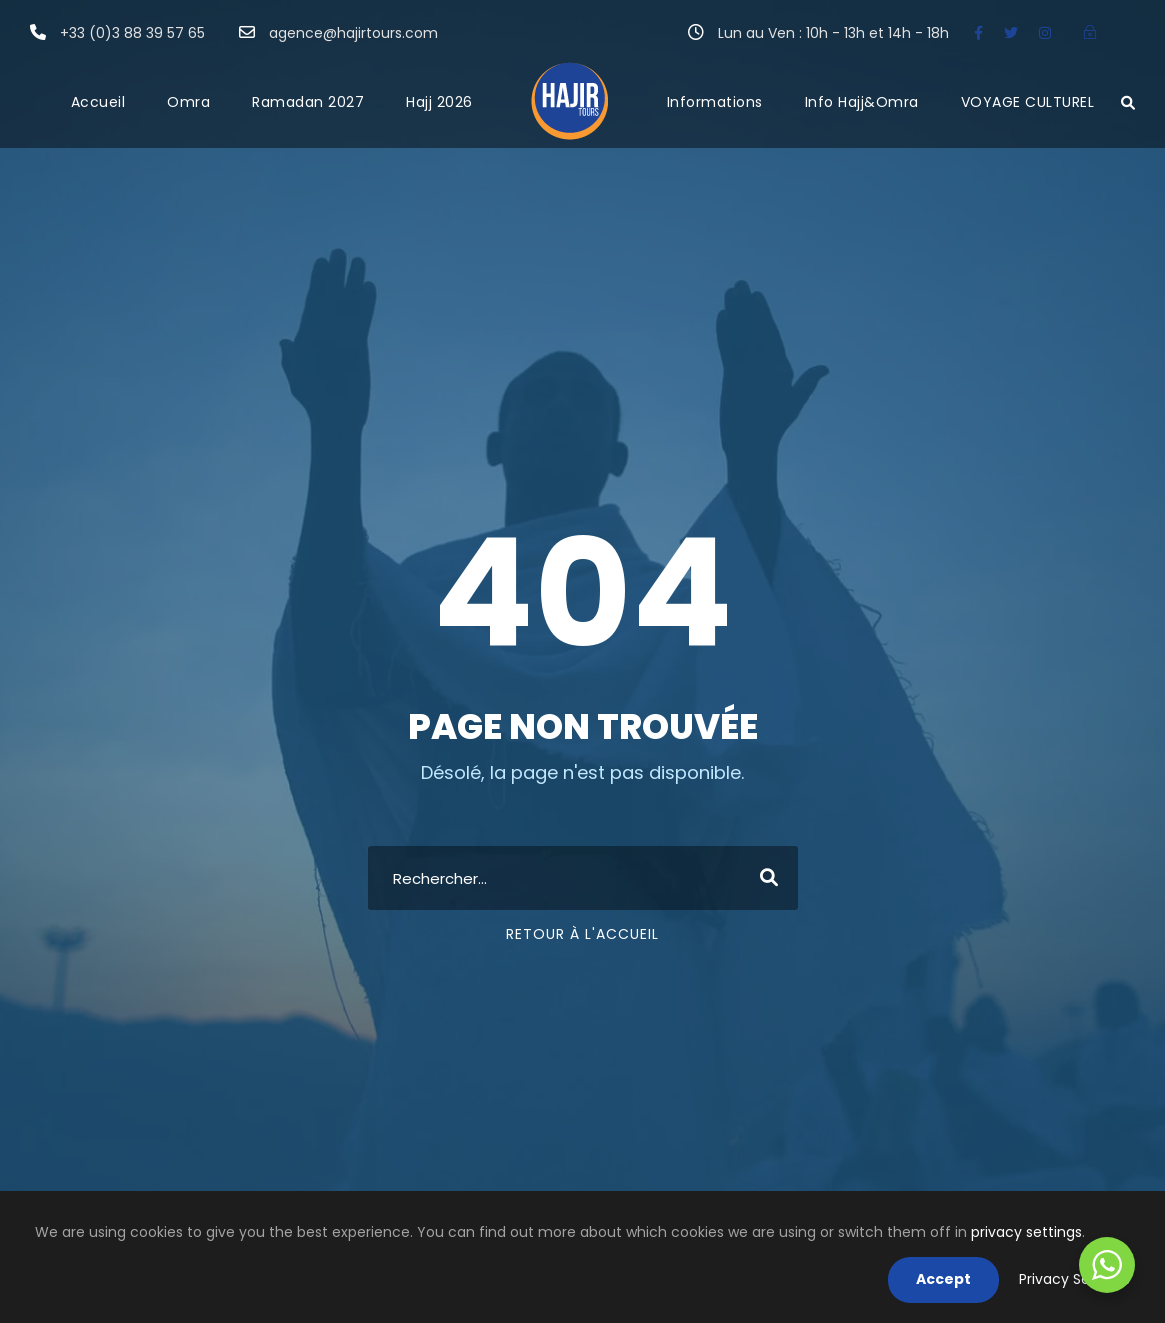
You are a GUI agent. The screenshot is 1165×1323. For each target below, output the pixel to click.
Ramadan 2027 (308, 102)
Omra (188, 102)
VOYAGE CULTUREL (1028, 102)
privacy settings (1026, 1232)
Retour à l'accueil (582, 934)
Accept (943, 1279)
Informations (715, 102)
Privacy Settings (1074, 1279)
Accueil (98, 102)
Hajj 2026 (439, 102)
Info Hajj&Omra (862, 102)
